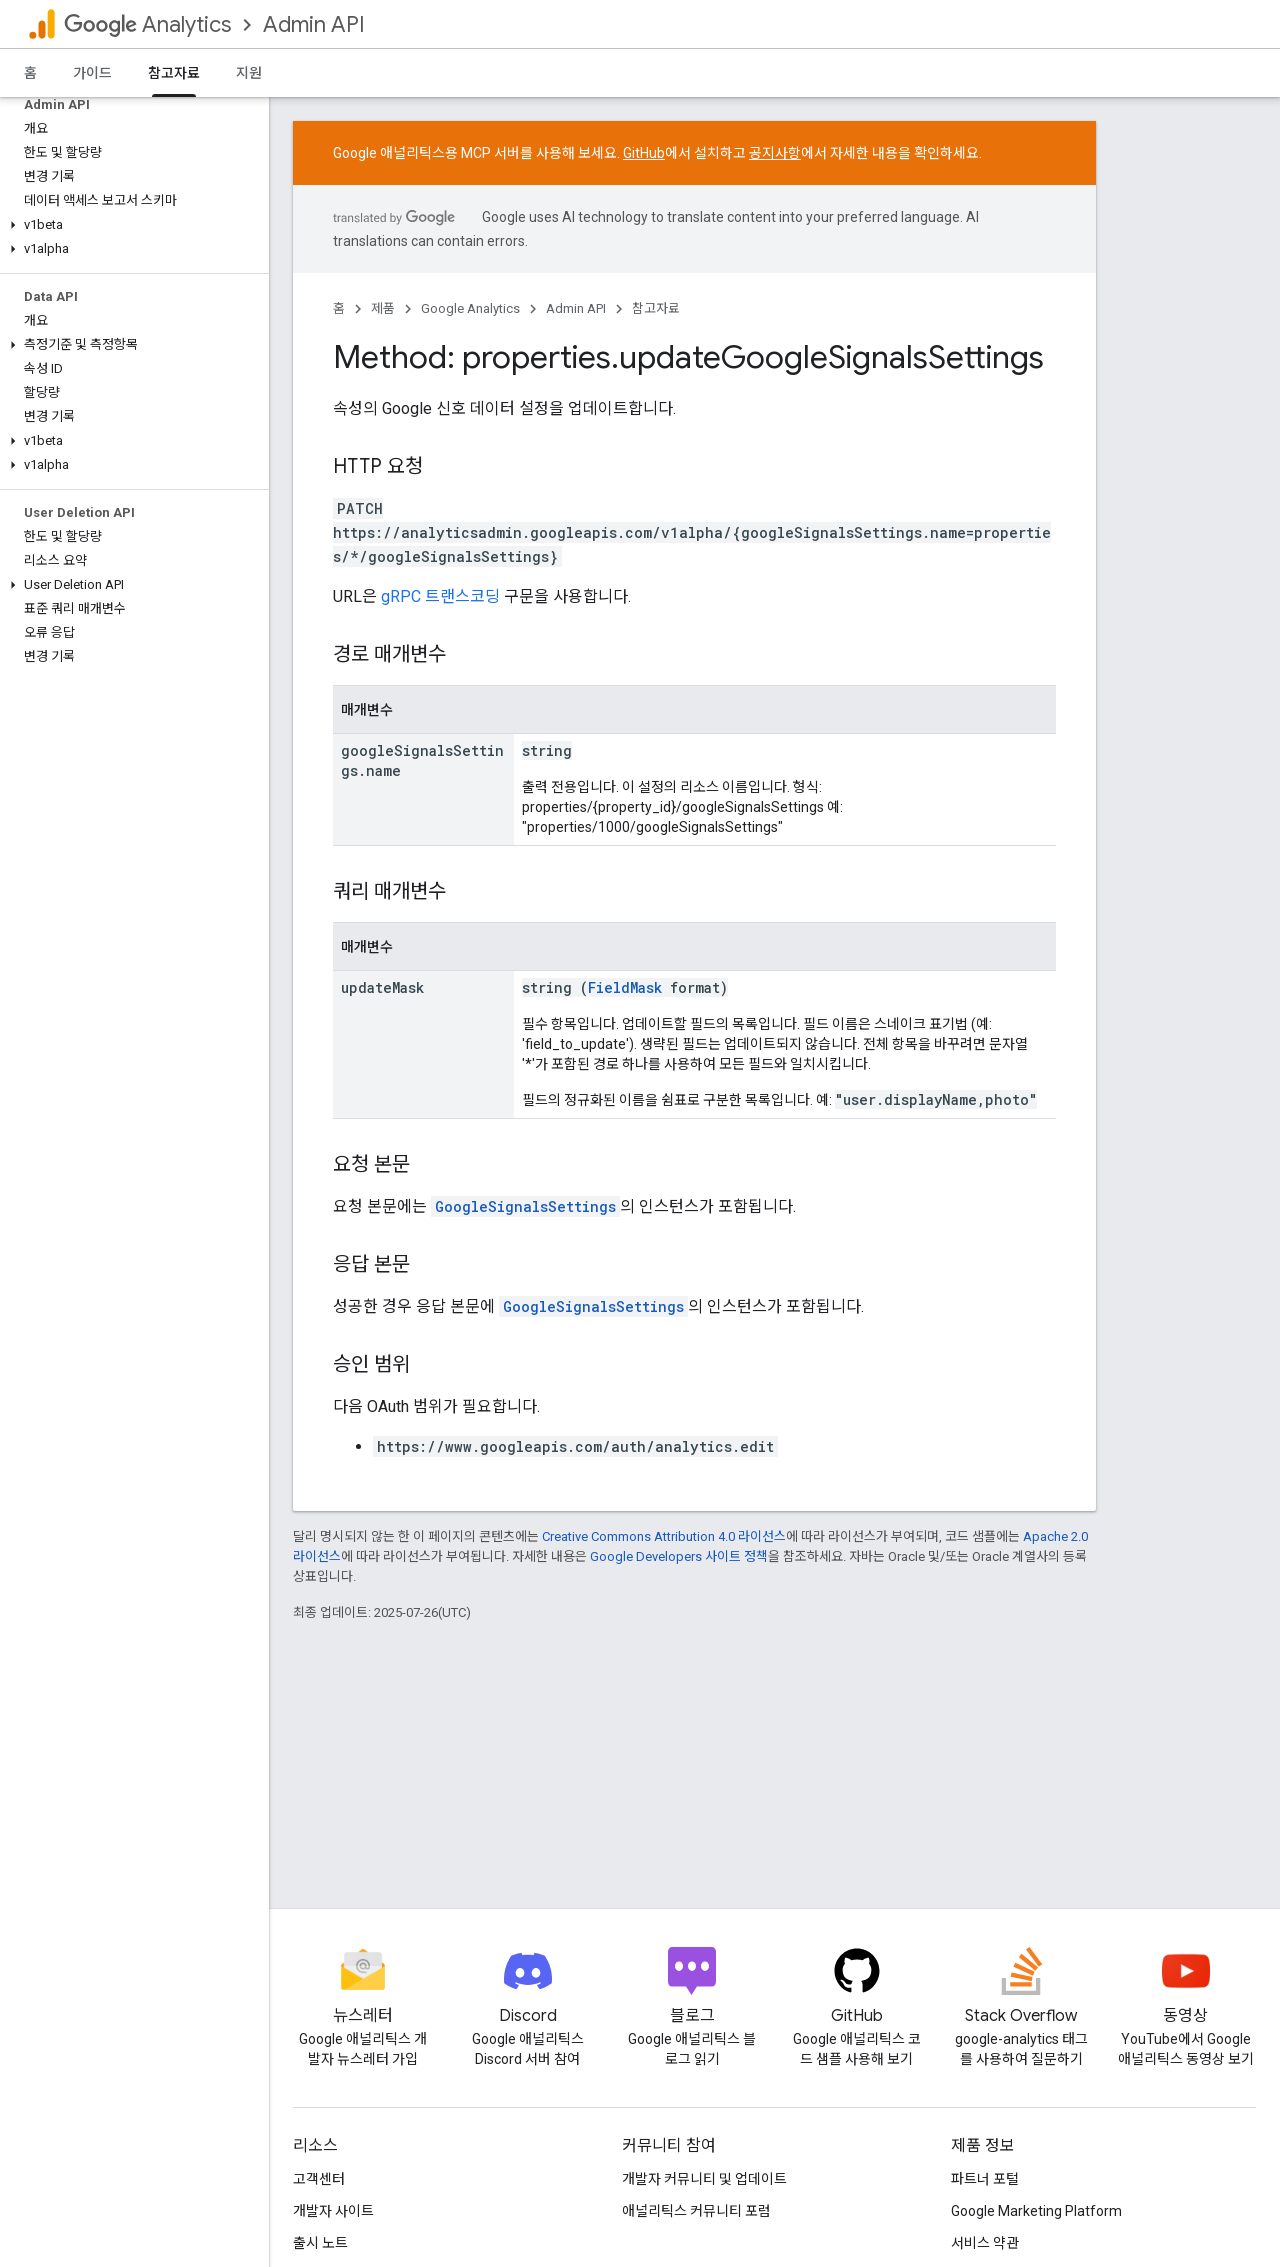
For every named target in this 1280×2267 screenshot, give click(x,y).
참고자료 (656, 308)
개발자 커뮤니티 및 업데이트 (704, 2179)
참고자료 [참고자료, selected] (174, 73)
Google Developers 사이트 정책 (679, 1556)
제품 (383, 308)
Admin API (314, 24)
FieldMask (625, 987)
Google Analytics (470, 308)
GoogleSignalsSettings (525, 1206)
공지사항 (775, 153)
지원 (249, 73)
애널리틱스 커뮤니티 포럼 (696, 2211)
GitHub (644, 153)
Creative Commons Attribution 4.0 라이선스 (664, 1536)
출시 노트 (320, 2243)
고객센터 (319, 2179)
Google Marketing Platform (1036, 2211)
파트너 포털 (985, 2179)
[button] (130, 225)
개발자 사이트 (333, 2211)
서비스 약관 (985, 2243)
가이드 (92, 73)
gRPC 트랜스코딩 (440, 596)
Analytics (147, 24)
